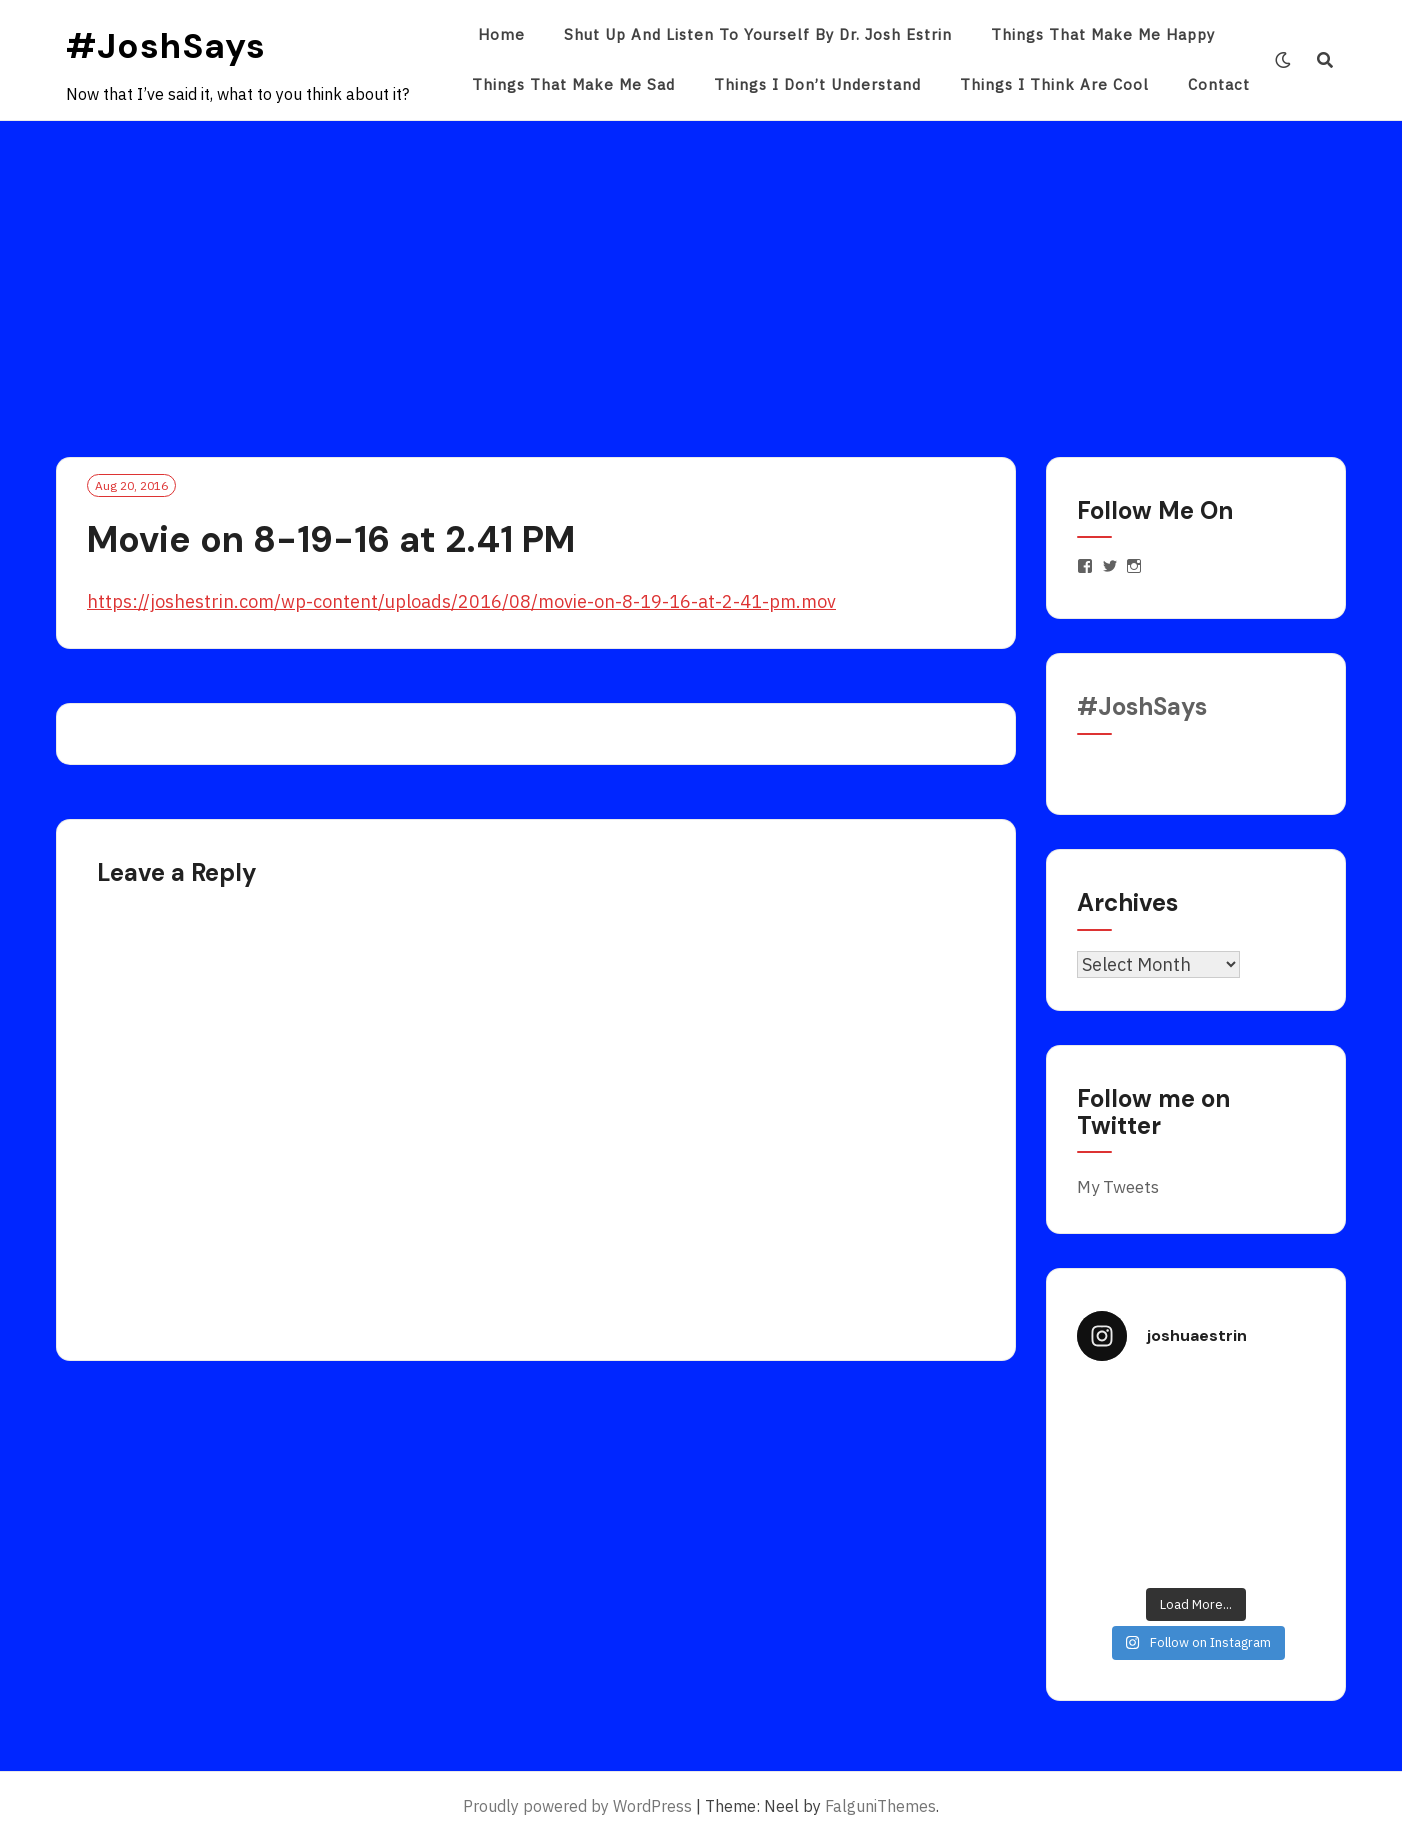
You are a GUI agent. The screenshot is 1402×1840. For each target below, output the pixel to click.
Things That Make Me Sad (573, 84)
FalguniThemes (880, 1806)
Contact (1219, 84)
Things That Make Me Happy (1103, 34)
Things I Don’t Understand (817, 84)
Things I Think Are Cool (1054, 84)
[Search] (1325, 60)
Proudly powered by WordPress (577, 1806)
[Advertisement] (701, 271)
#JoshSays (166, 46)
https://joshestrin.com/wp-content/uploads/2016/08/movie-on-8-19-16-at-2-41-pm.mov (461, 601)
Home (501, 34)
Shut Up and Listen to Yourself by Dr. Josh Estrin (758, 34)
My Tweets (1118, 1187)
